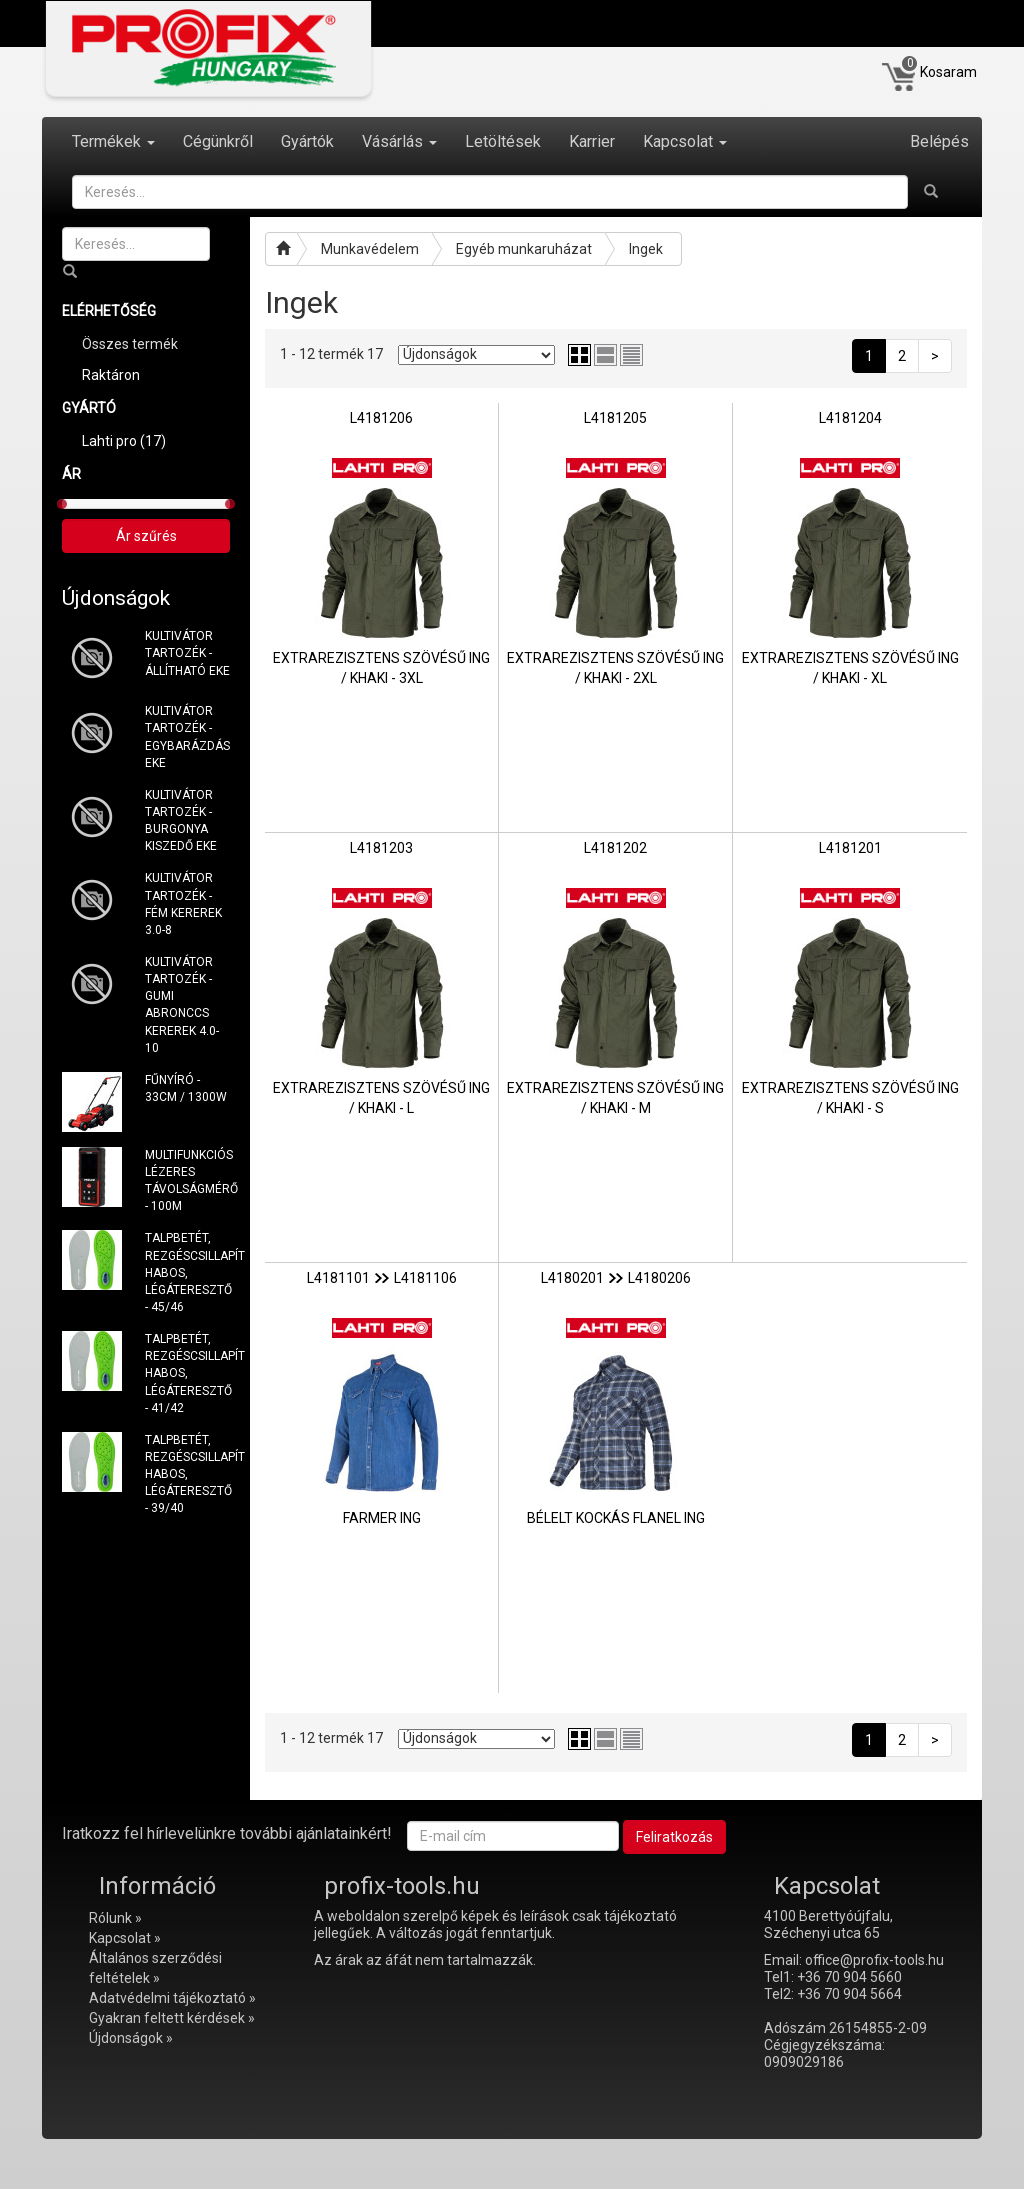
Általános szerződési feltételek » (155, 1968)
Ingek (646, 249)
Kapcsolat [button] (685, 141)
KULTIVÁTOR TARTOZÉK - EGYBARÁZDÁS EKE (187, 736)
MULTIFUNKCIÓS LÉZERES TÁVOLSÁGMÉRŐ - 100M (188, 1180)
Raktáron (111, 375)
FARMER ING (382, 1518)
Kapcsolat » (125, 1938)
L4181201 (850, 848)
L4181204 (850, 418)
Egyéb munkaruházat (524, 249)
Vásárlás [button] (399, 141)
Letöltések (503, 141)
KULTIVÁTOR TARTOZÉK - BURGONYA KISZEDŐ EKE (181, 820)
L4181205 (615, 418)
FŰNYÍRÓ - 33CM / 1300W (186, 1088)
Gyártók (307, 141)
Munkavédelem (370, 249)
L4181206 (381, 418)
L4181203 (381, 848)
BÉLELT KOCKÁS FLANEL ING (616, 1518)
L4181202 (615, 848)
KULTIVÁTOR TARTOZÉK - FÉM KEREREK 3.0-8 (183, 903)
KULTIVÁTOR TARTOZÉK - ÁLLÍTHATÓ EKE (187, 653)
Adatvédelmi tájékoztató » (172, 1998)
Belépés (939, 141)
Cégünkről (218, 141)
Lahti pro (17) (124, 441)
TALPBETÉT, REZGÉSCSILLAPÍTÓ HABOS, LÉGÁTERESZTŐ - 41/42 (188, 1373)
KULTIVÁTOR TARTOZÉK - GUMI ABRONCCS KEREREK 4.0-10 (182, 1005)
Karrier (592, 141)
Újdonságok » (131, 2038)
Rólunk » (115, 1918)
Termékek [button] (113, 141)
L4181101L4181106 (382, 1278)
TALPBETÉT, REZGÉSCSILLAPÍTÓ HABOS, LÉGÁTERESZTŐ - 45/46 (188, 1272)
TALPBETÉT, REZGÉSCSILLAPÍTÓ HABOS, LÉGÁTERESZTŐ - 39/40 (188, 1474)
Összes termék (130, 344)
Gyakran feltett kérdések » (172, 2018)
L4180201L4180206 (616, 1278)
